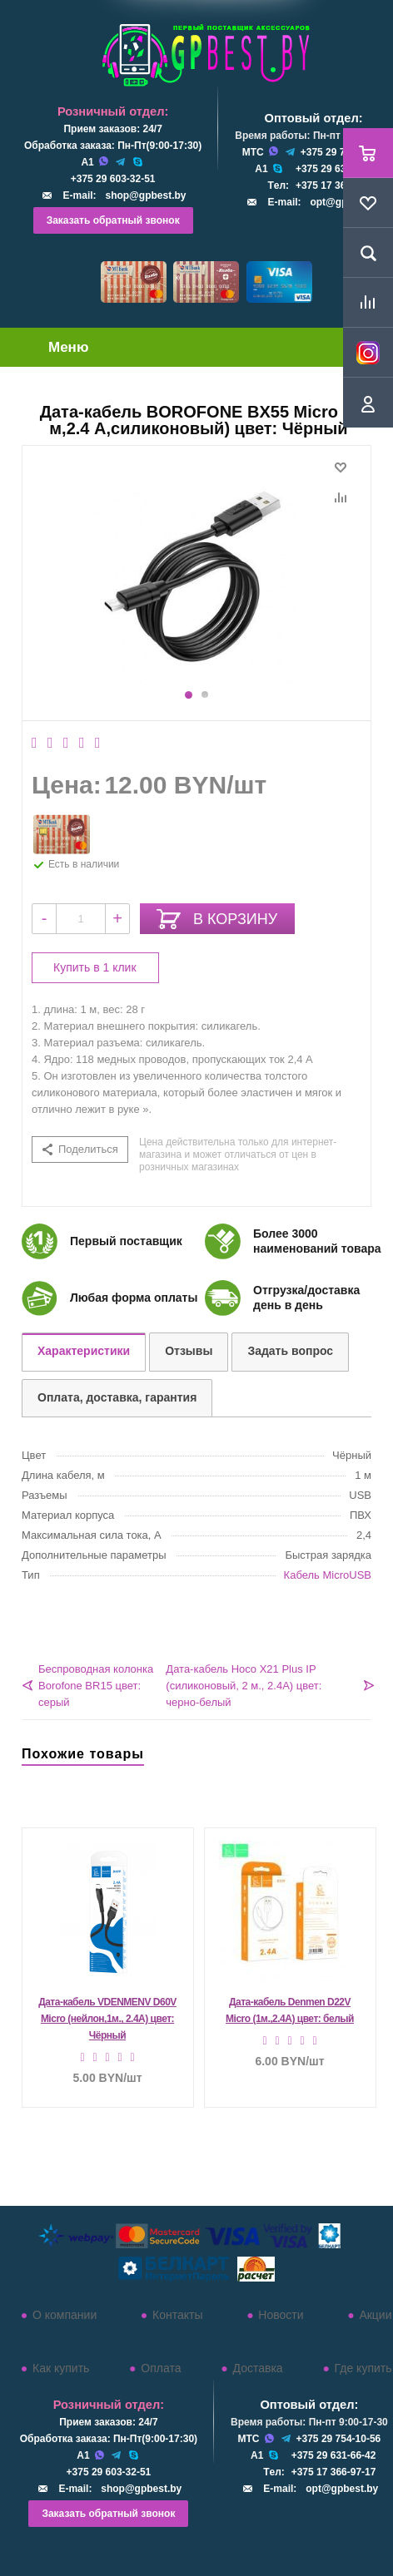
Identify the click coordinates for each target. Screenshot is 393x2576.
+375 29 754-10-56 (338, 2439)
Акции (375, 2314)
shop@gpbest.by (145, 195)
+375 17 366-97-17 (338, 185)
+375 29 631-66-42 (338, 169)
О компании (64, 2314)
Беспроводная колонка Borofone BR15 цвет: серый (95, 1685)
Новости (280, 2314)
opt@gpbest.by (342, 2488)
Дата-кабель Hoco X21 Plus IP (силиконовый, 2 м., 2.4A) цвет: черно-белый (243, 1685)
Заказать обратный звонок (113, 220)
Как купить (60, 2368)
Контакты (177, 2314)
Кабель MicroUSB (327, 1575)
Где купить (363, 2368)
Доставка (258, 2368)
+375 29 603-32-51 (113, 179)
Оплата (161, 2368)
